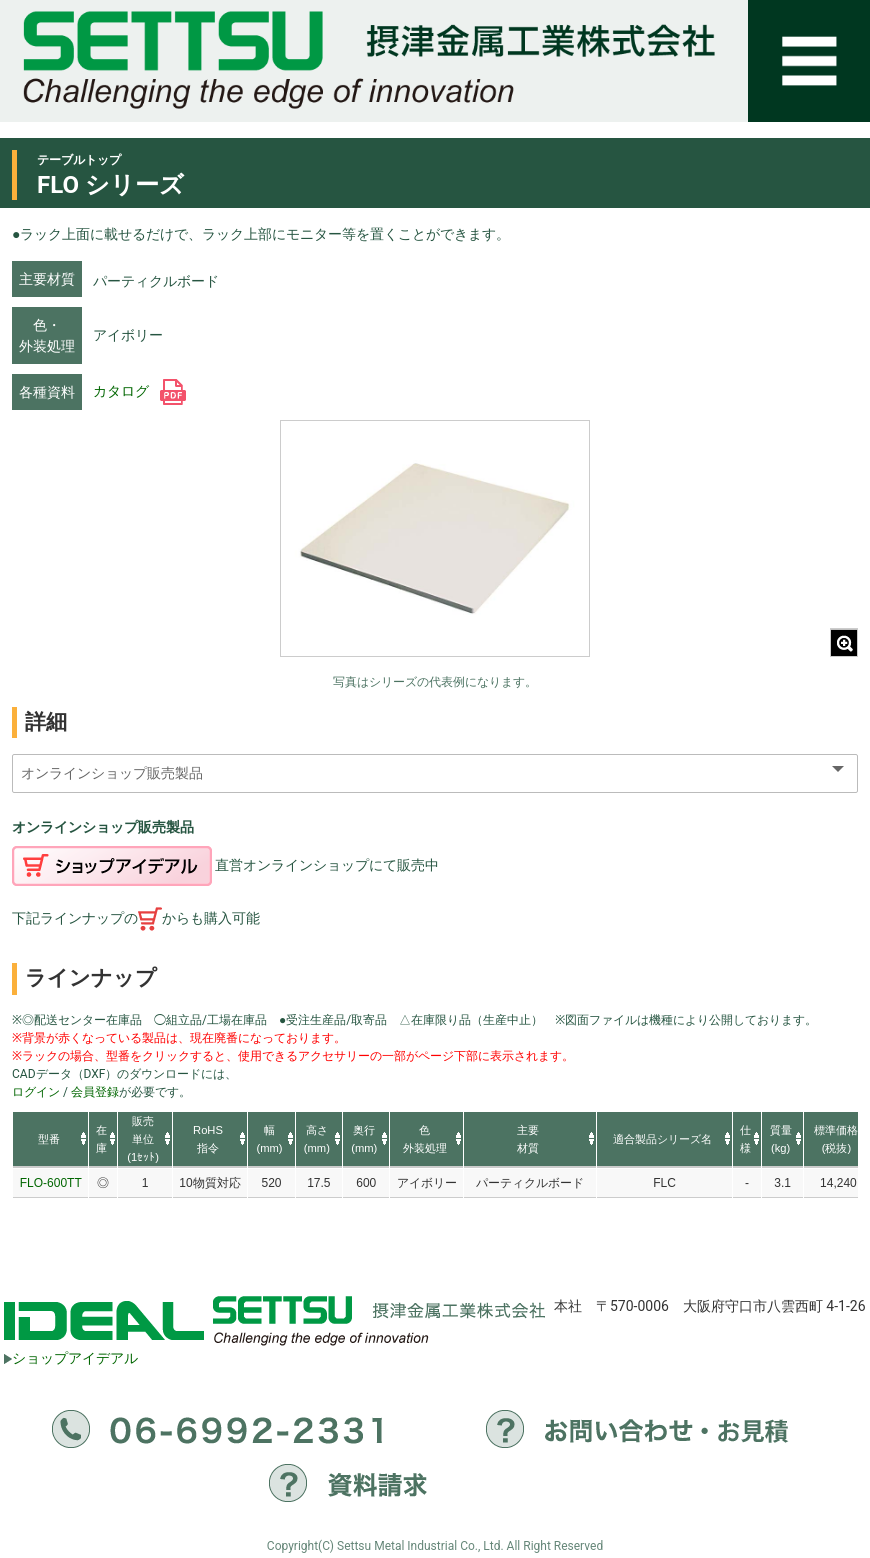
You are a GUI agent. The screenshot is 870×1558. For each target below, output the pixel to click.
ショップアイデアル (71, 1358)
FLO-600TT (51, 1183)
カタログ (139, 391)
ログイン (36, 1092)
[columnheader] (50, 1140)
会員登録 (95, 1092)
